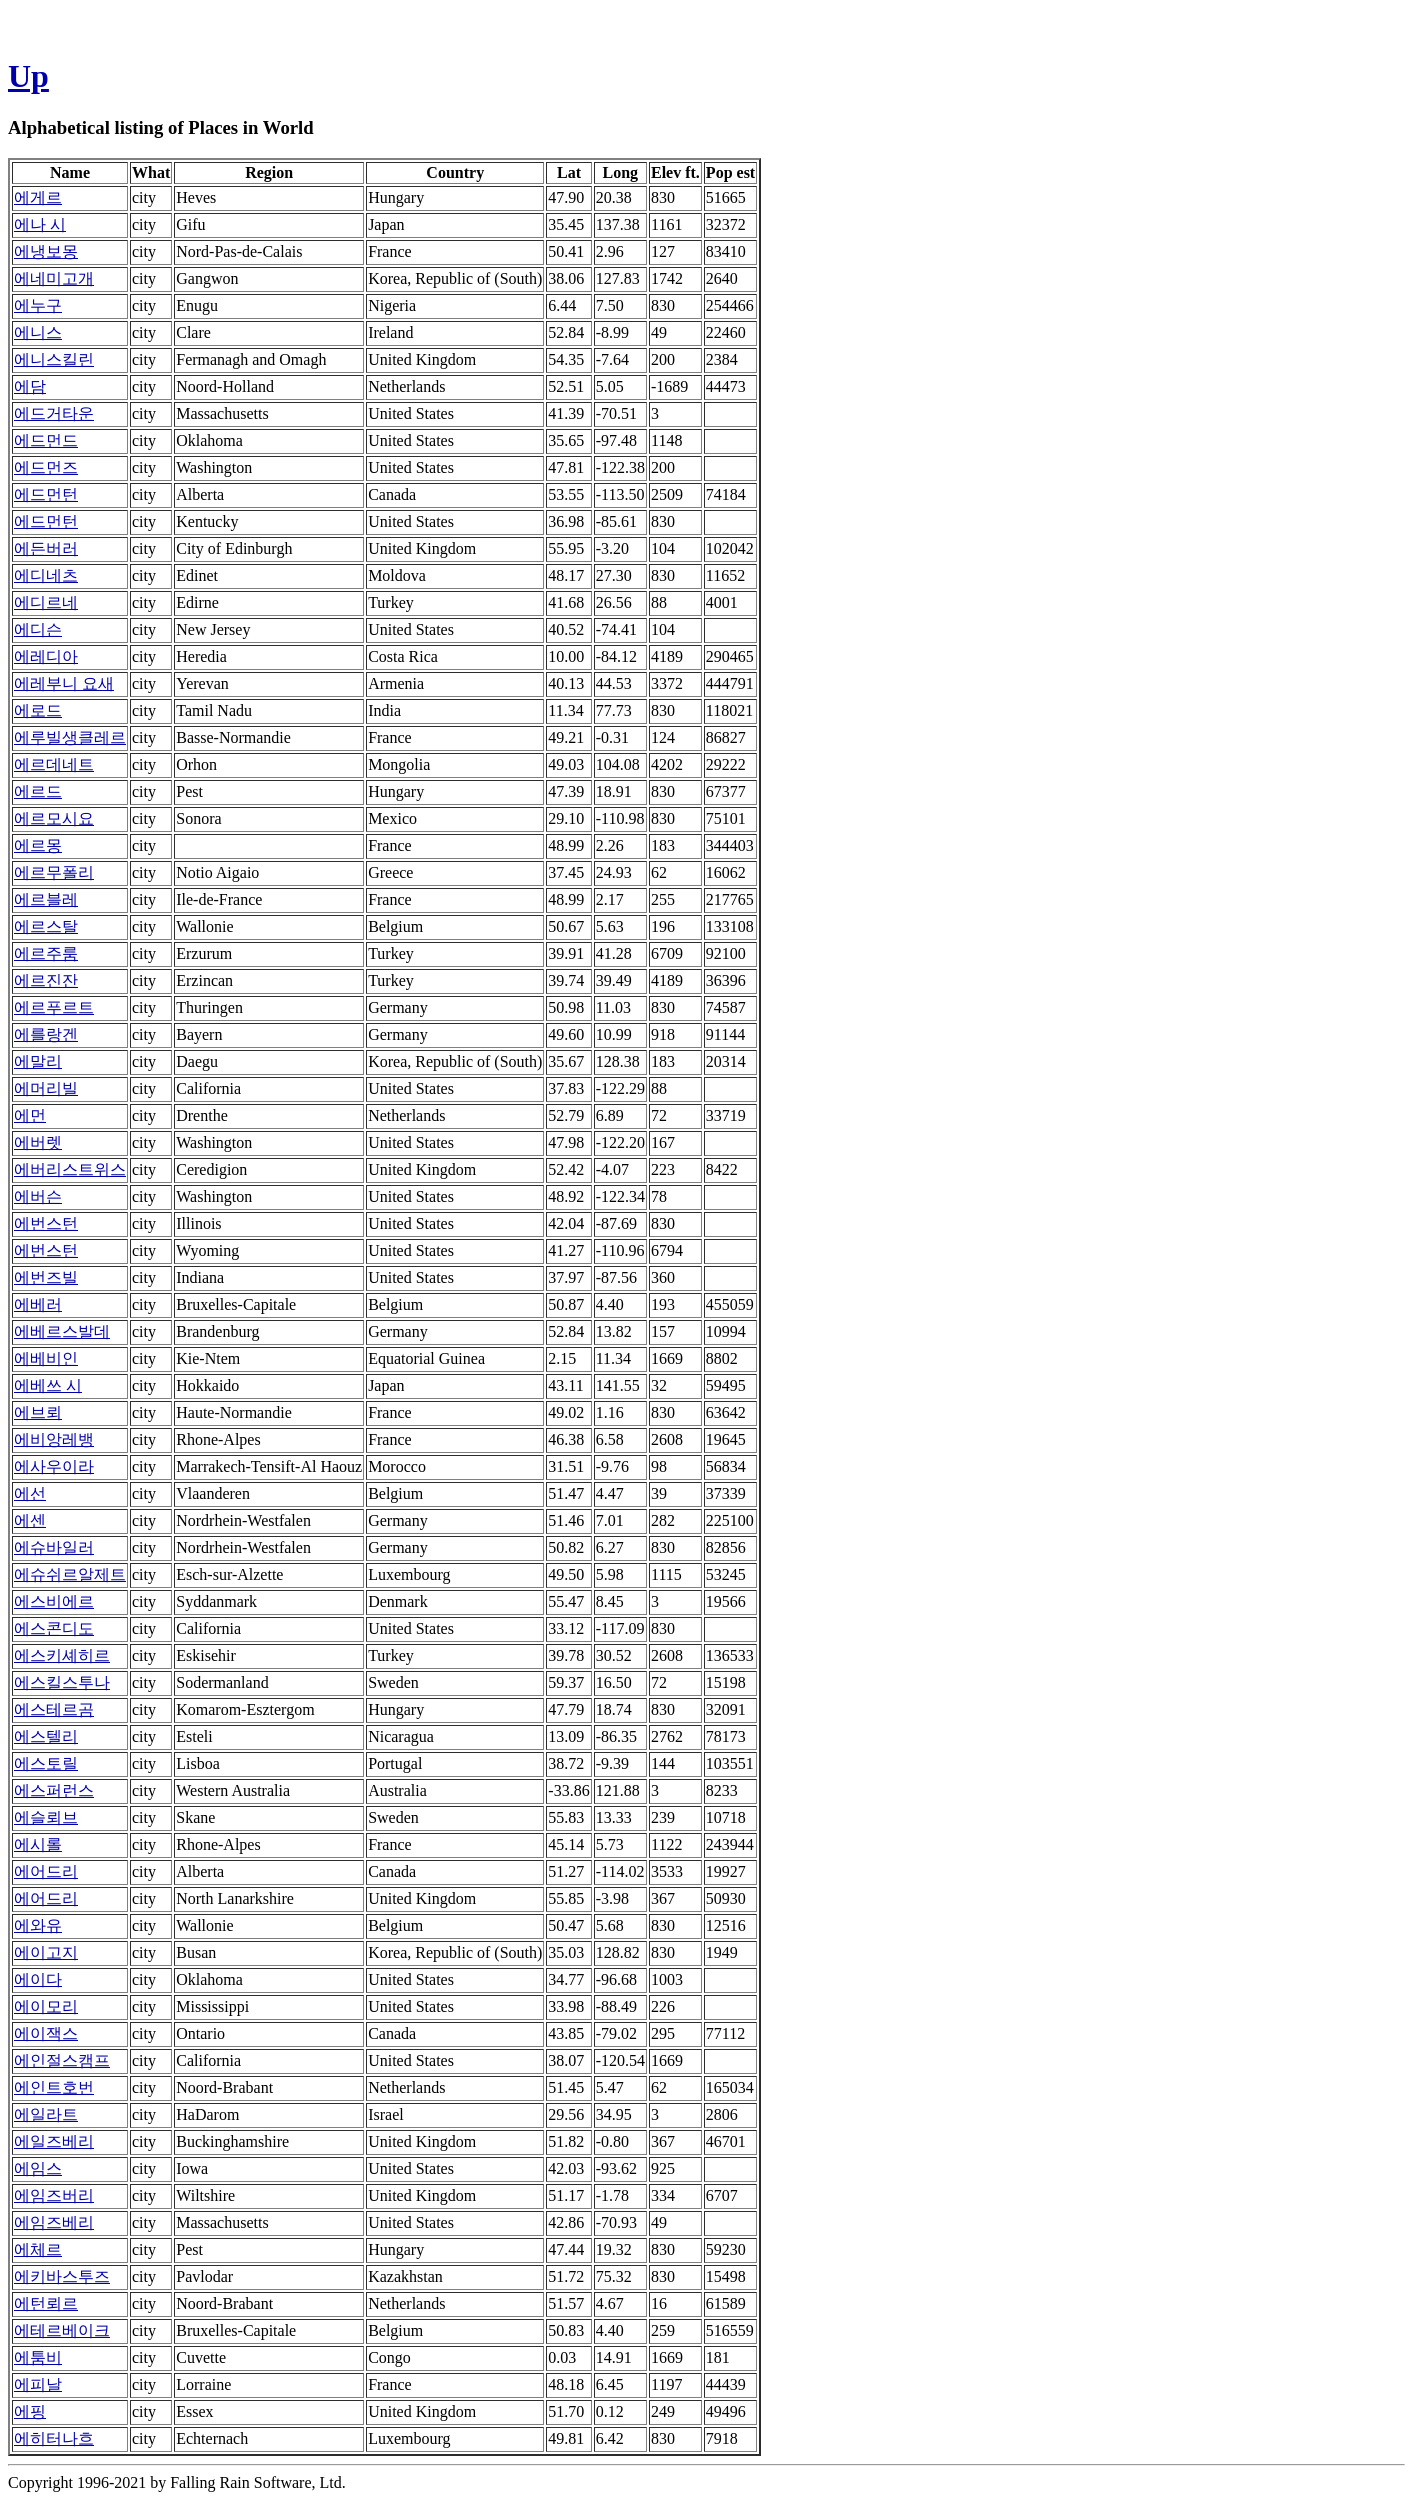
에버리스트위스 (70, 1169)
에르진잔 (46, 980)
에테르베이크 (62, 2330)
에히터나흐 (54, 2438)
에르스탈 (46, 926)
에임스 (38, 2168)
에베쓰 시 (48, 1385)
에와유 (38, 1925)
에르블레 (46, 899)
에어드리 (46, 1871)
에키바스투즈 (62, 2276)
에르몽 (38, 845)
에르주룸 (46, 953)
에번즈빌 (46, 1277)
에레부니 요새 (64, 683)
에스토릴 (46, 1763)
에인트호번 (54, 2087)
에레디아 (46, 656)
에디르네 (46, 602)
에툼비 (38, 2357)
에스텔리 (46, 1736)
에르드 (38, 791)
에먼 (30, 1115)
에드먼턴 (46, 494)
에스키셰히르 (62, 1655)
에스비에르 (54, 1601)
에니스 (38, 332)
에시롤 (38, 1844)
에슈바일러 (54, 1547)
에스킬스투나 (62, 1682)
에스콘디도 (54, 1628)
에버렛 (38, 1142)
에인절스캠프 (62, 2060)
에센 (30, 1520)
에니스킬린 (54, 359)
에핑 (30, 2411)
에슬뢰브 (46, 1817)
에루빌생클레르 (70, 737)
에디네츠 (46, 575)
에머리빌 (46, 1088)
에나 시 (40, 224)
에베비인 (46, 1358)
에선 (30, 1493)
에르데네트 (54, 764)
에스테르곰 (54, 1709)
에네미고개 (54, 278)
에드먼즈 (46, 467)
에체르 (38, 2249)
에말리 (38, 1061)
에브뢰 (38, 1412)
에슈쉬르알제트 (70, 1574)
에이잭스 (46, 2033)
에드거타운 (54, 413)
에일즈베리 (54, 2141)
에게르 (38, 197)
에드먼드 (46, 440)
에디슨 (38, 629)
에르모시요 (54, 818)
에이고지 (46, 1952)
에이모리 (46, 2006)
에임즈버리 (54, 2195)
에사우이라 (54, 1466)
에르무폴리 (54, 872)
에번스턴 (46, 1223)
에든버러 (46, 548)
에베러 (38, 1304)
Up (28, 76)
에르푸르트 (54, 1007)
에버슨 (38, 1196)
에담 (30, 386)
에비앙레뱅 (54, 1439)
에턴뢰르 (46, 2303)
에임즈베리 (54, 2222)
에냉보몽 (46, 251)
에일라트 (46, 2114)
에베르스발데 (62, 1331)
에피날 (38, 2384)
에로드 (38, 710)
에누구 (38, 305)
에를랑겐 (46, 1034)
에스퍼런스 (54, 1790)
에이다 (38, 1979)
